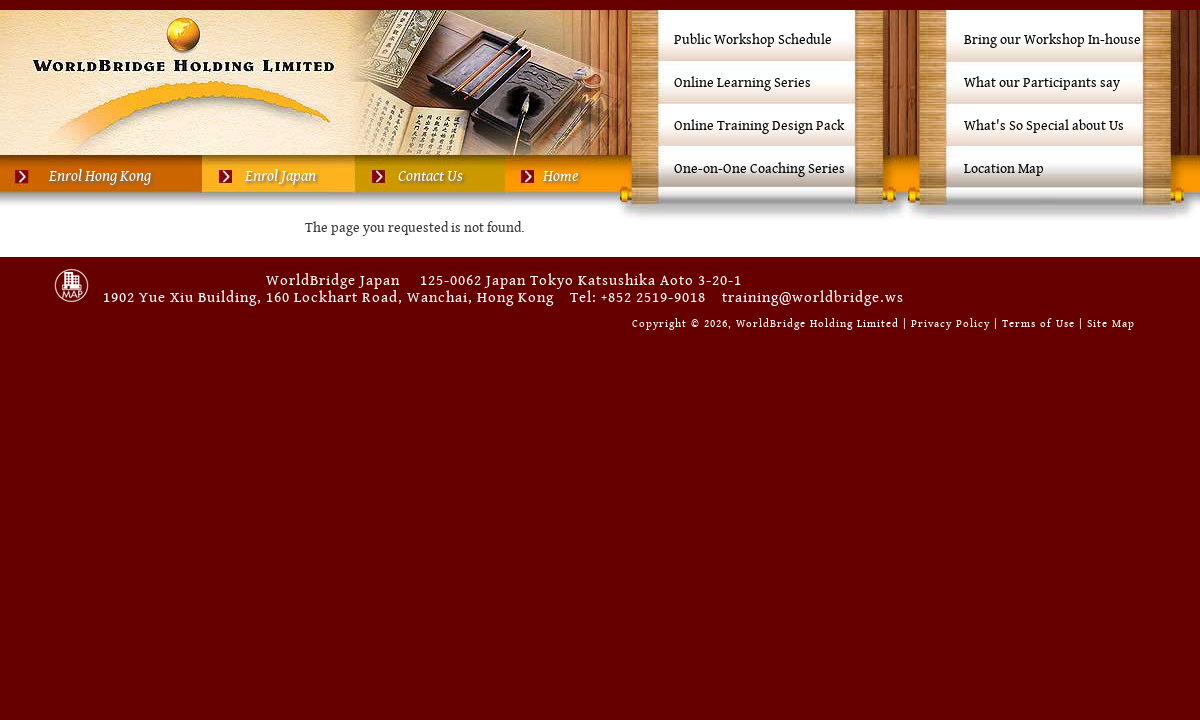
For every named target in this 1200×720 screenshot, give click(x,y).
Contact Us (430, 176)
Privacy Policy (950, 323)
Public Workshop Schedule (753, 40)
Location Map (1004, 169)
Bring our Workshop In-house (1052, 40)
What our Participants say (1042, 83)
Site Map (1111, 323)
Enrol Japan (280, 176)
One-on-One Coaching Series (759, 169)
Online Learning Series (742, 83)
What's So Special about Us (1044, 126)
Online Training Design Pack (759, 126)
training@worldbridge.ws (813, 297)
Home (560, 176)
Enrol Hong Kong (100, 176)
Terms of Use (1038, 323)
